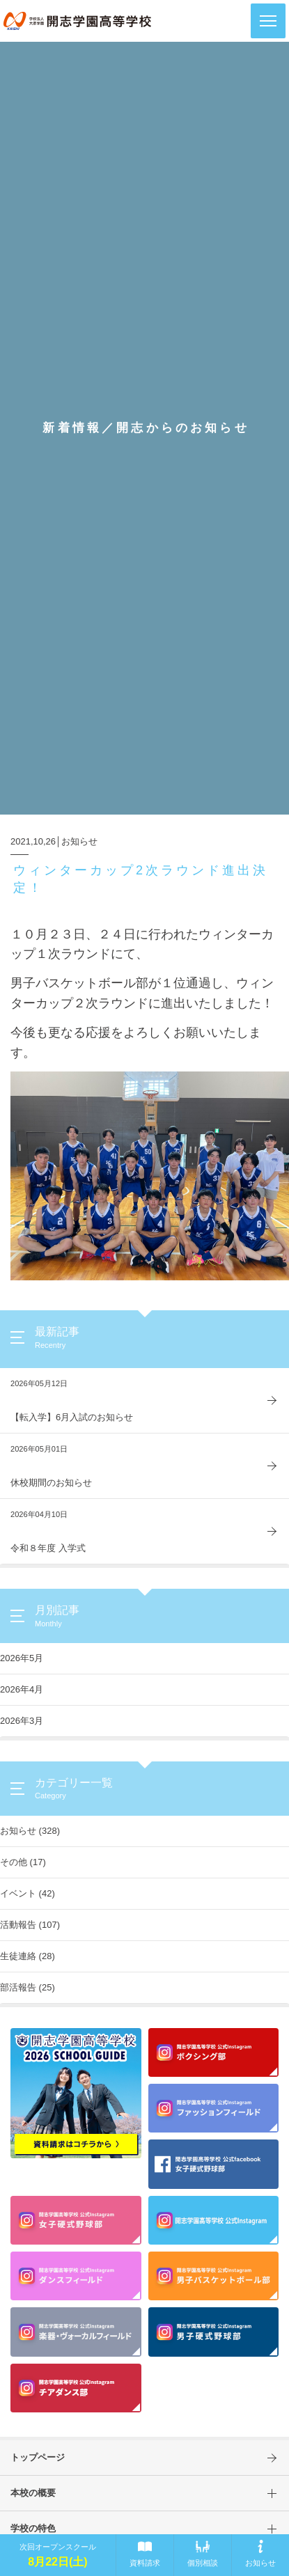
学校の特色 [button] (149, 2529)
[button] (268, 20)
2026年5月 (21, 1658)
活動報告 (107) (30, 1924)
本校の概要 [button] (149, 2493)
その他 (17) (23, 1862)
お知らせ (79, 841)
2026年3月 (21, 1720)
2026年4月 (21, 1689)
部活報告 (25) (27, 1987)
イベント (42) (27, 1893)
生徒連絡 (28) (27, 1956)
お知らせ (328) (30, 1830)
